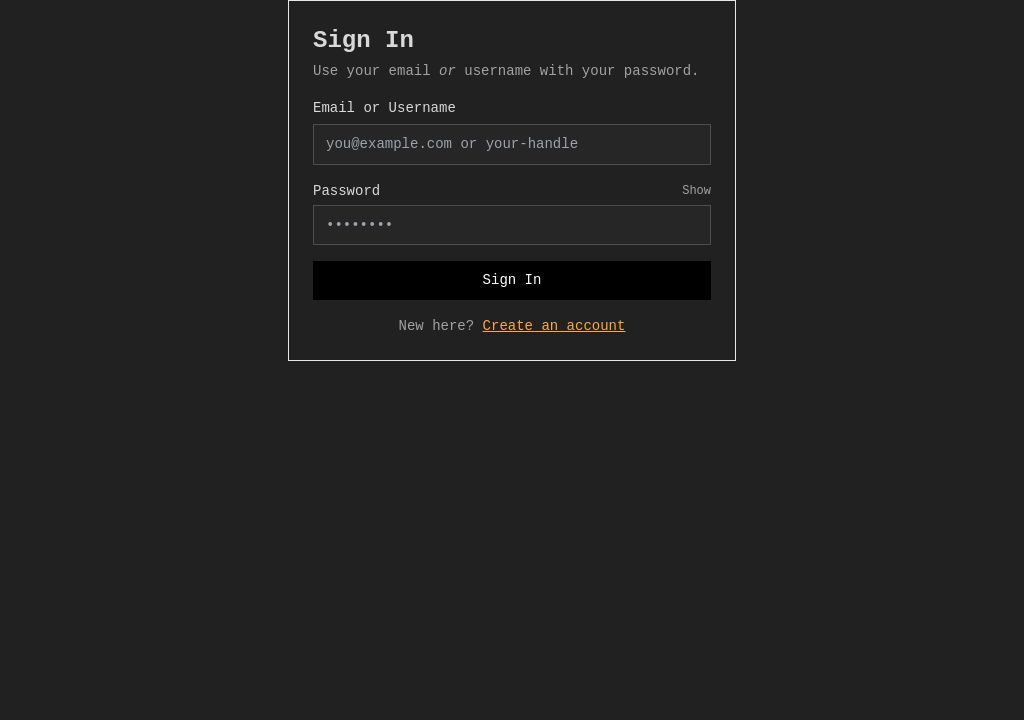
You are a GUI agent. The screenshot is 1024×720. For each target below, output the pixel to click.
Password (346, 191)
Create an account (554, 326)
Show (696, 191)
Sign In (512, 280)
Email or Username (384, 108)
